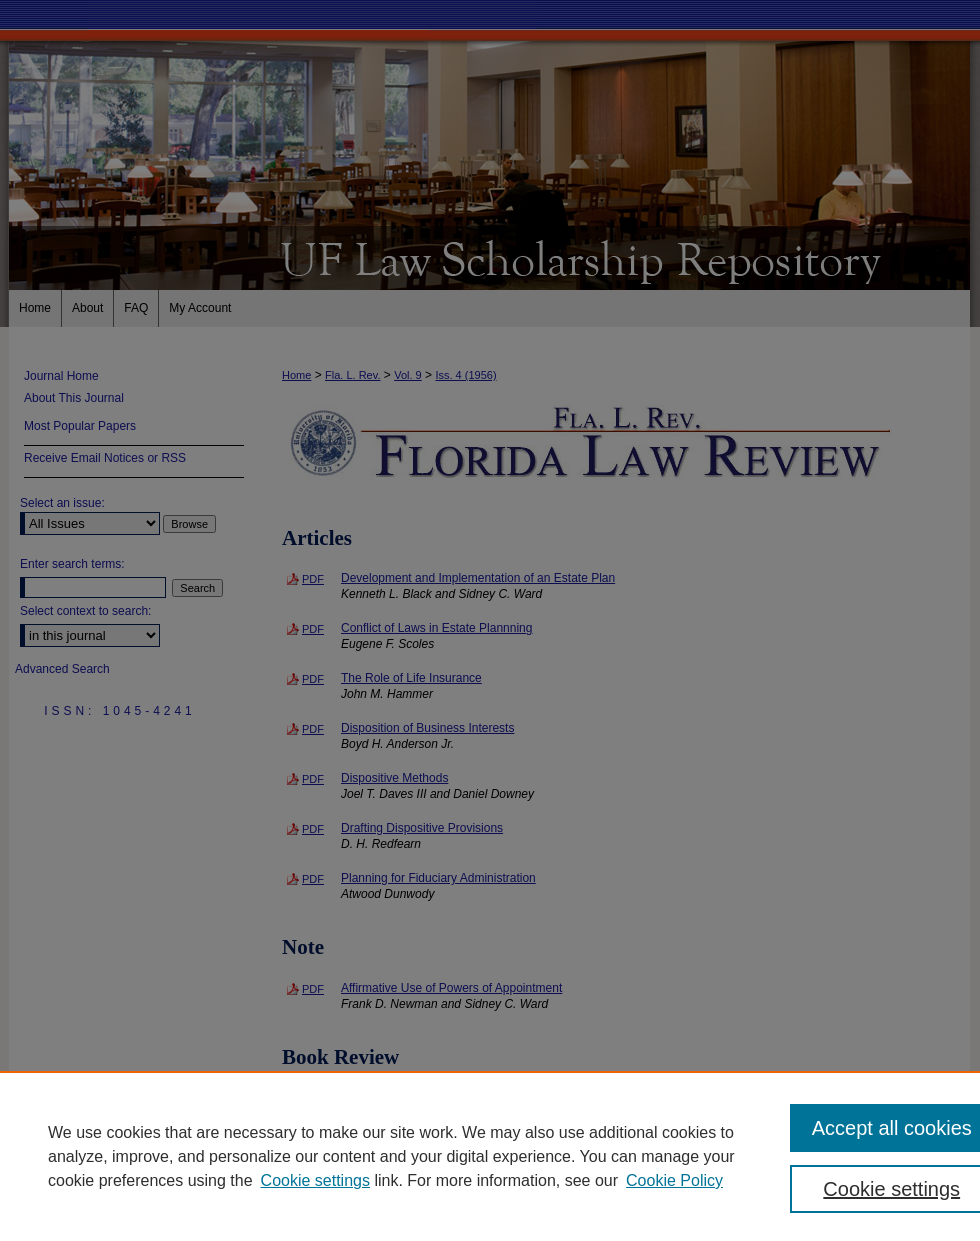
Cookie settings (315, 1180)
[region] (490, 1156)
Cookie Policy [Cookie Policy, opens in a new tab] (674, 1180)
